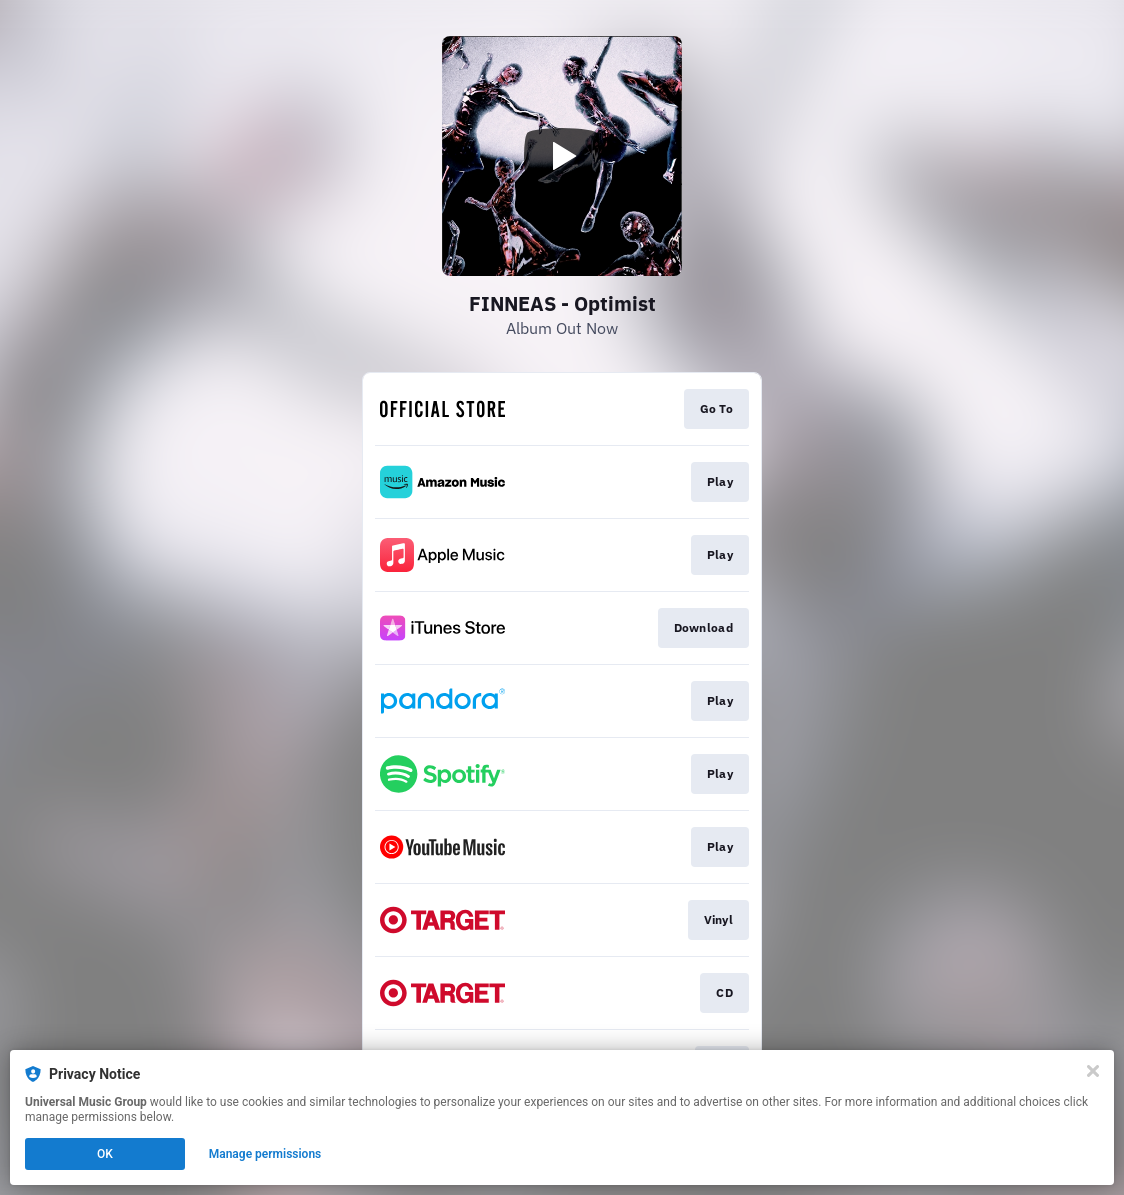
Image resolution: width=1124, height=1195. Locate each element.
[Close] (1093, 1071)
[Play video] (562, 156)
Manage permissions (265, 1154)
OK (105, 1154)
